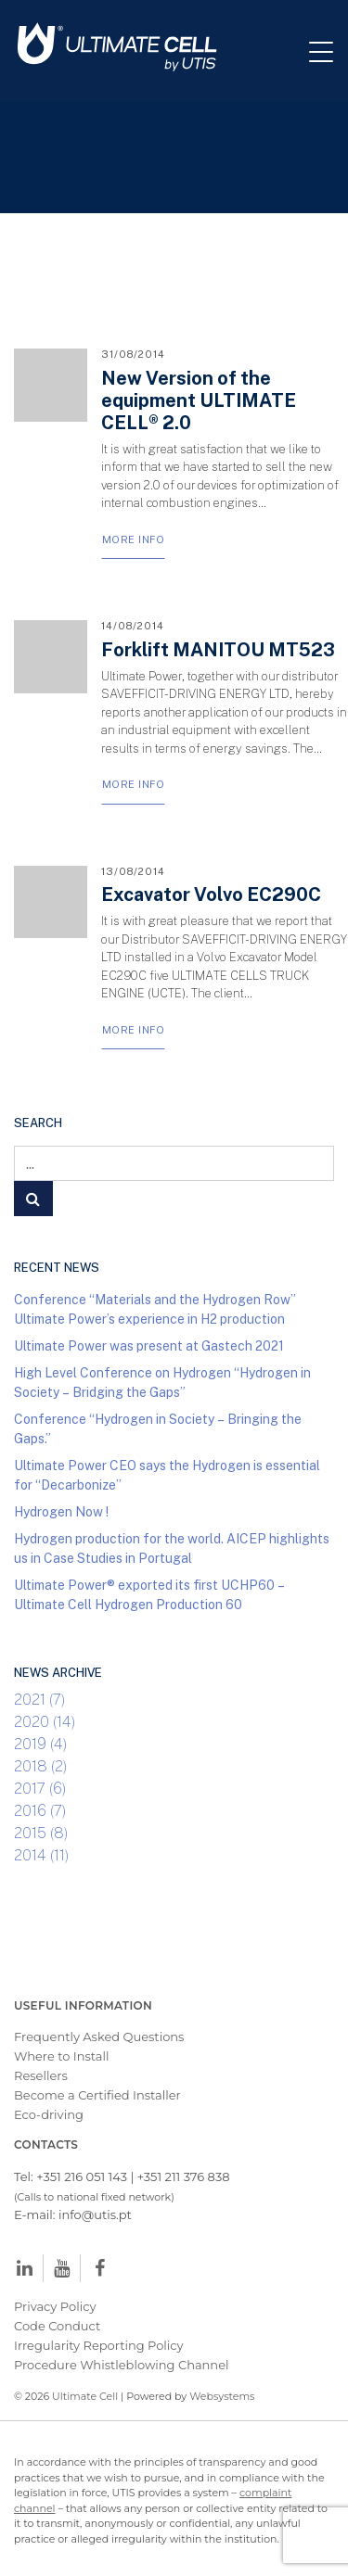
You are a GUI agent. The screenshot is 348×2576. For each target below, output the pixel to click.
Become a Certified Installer (99, 2094)
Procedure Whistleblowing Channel (121, 2364)
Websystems (221, 2396)
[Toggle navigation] (328, 51)
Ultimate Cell (85, 2396)
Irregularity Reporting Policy (99, 2345)
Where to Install (62, 2056)
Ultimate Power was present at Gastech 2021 (149, 1345)
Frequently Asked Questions (99, 2036)
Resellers (41, 2075)
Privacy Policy (55, 2306)
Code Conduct (57, 2325)
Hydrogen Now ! (61, 1511)
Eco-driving (49, 2114)
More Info (133, 539)
